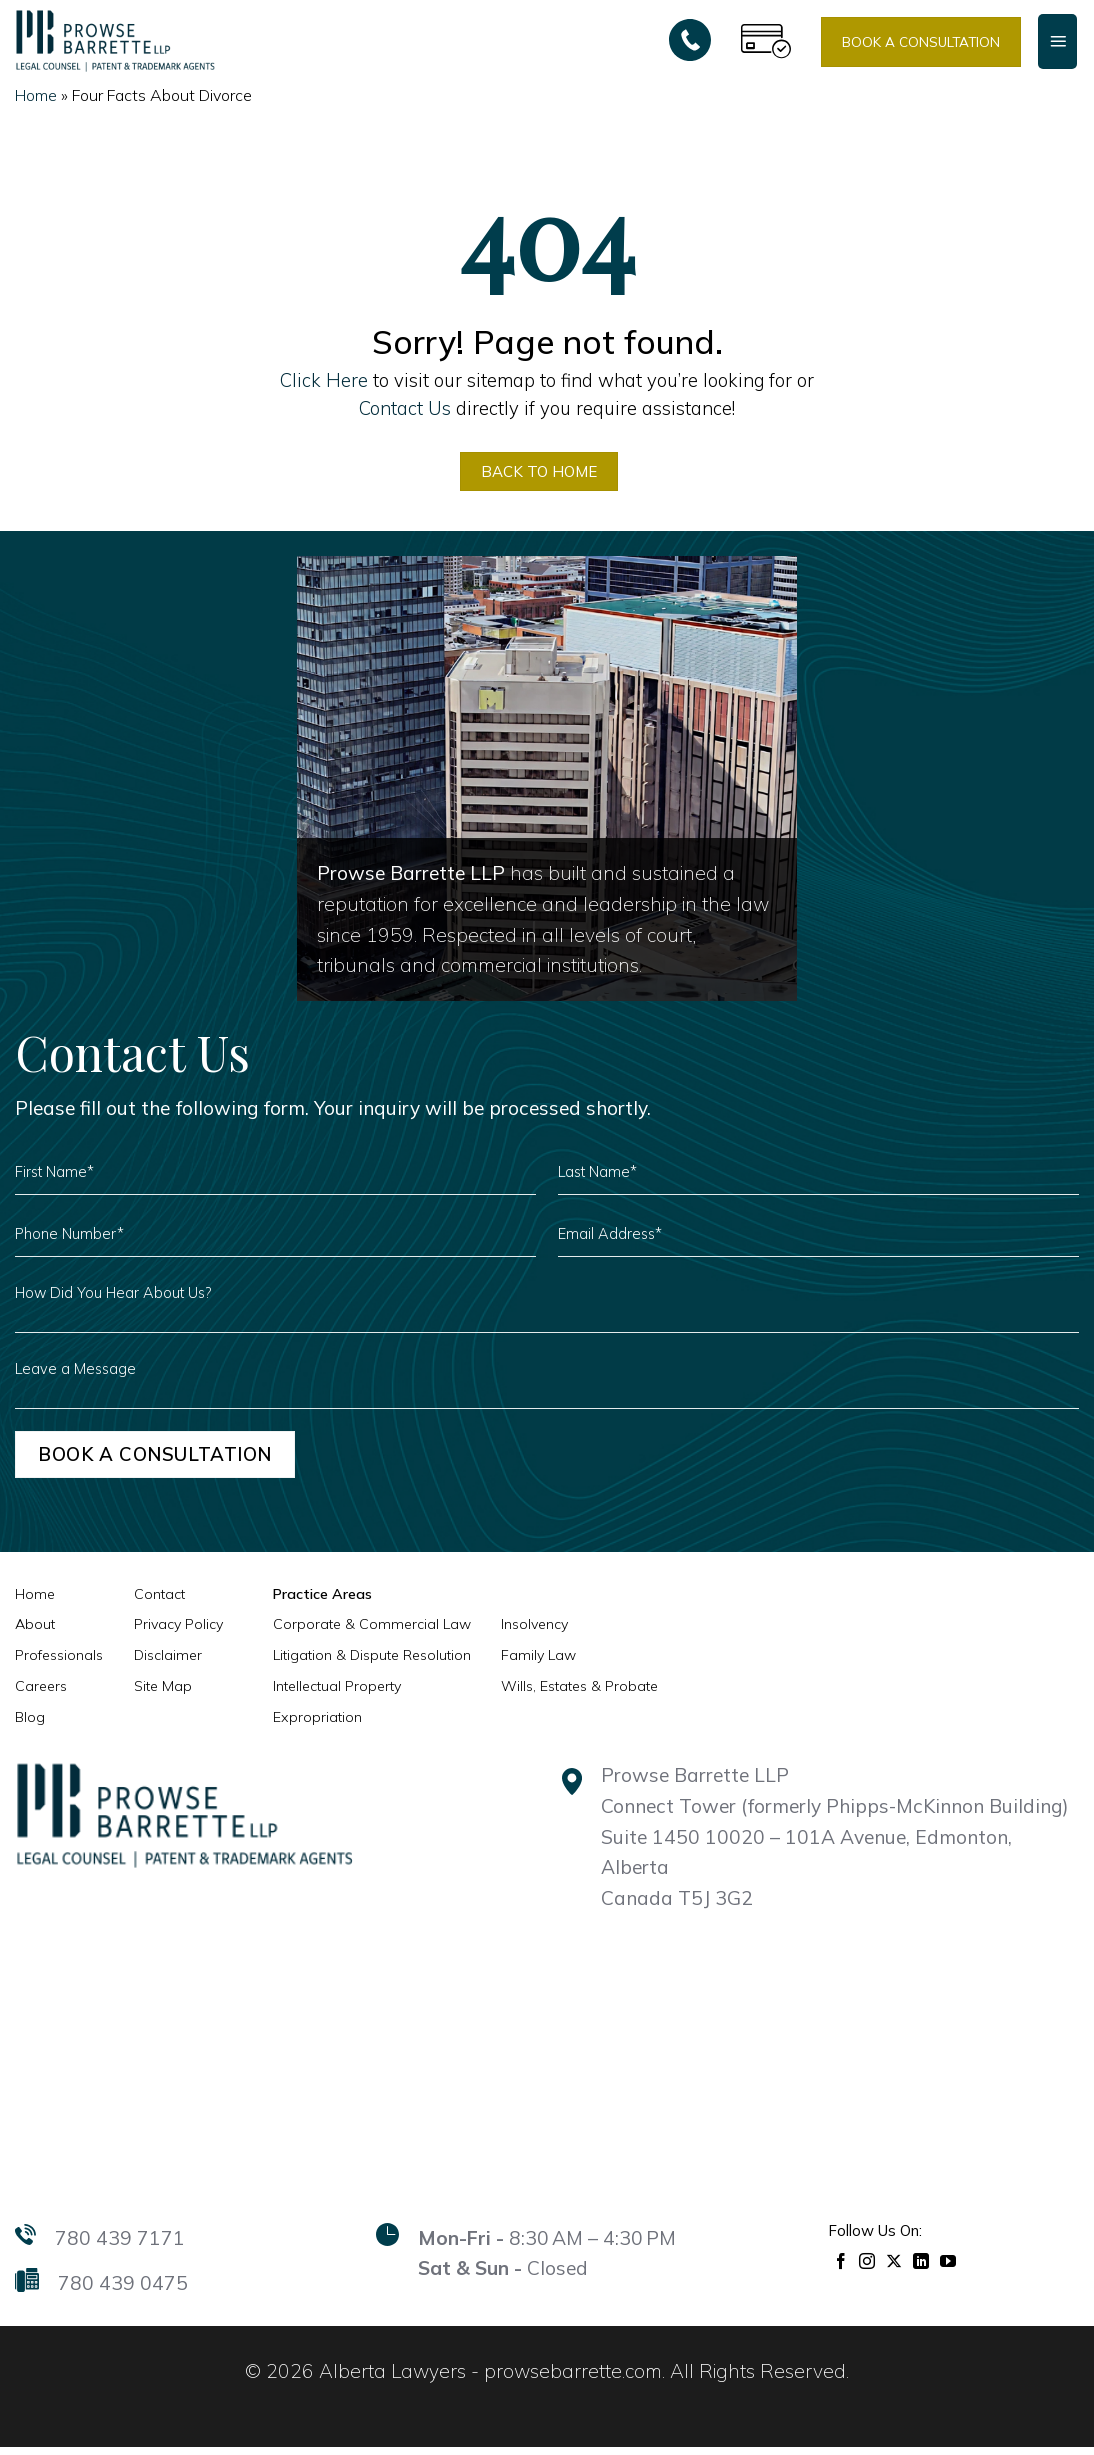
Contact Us (405, 408)
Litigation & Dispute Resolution (372, 1663)
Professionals (59, 1663)
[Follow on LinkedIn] (921, 2267)
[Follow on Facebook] (841, 2267)
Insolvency (534, 1632)
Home (36, 95)
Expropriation (317, 1725)
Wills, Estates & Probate (579, 1694)
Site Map (163, 1694)
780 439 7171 (120, 2246)
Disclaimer (168, 1663)
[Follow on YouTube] (948, 2267)
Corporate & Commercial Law (372, 1632)
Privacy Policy (178, 1632)
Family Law (538, 1663)
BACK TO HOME (538, 474)
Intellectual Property (337, 1694)
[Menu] (1057, 41)
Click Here (324, 380)
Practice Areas (321, 1602)
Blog (30, 1725)
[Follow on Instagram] (867, 2267)
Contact (159, 1602)
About (35, 1632)
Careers (41, 1694)
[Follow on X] (894, 2267)
